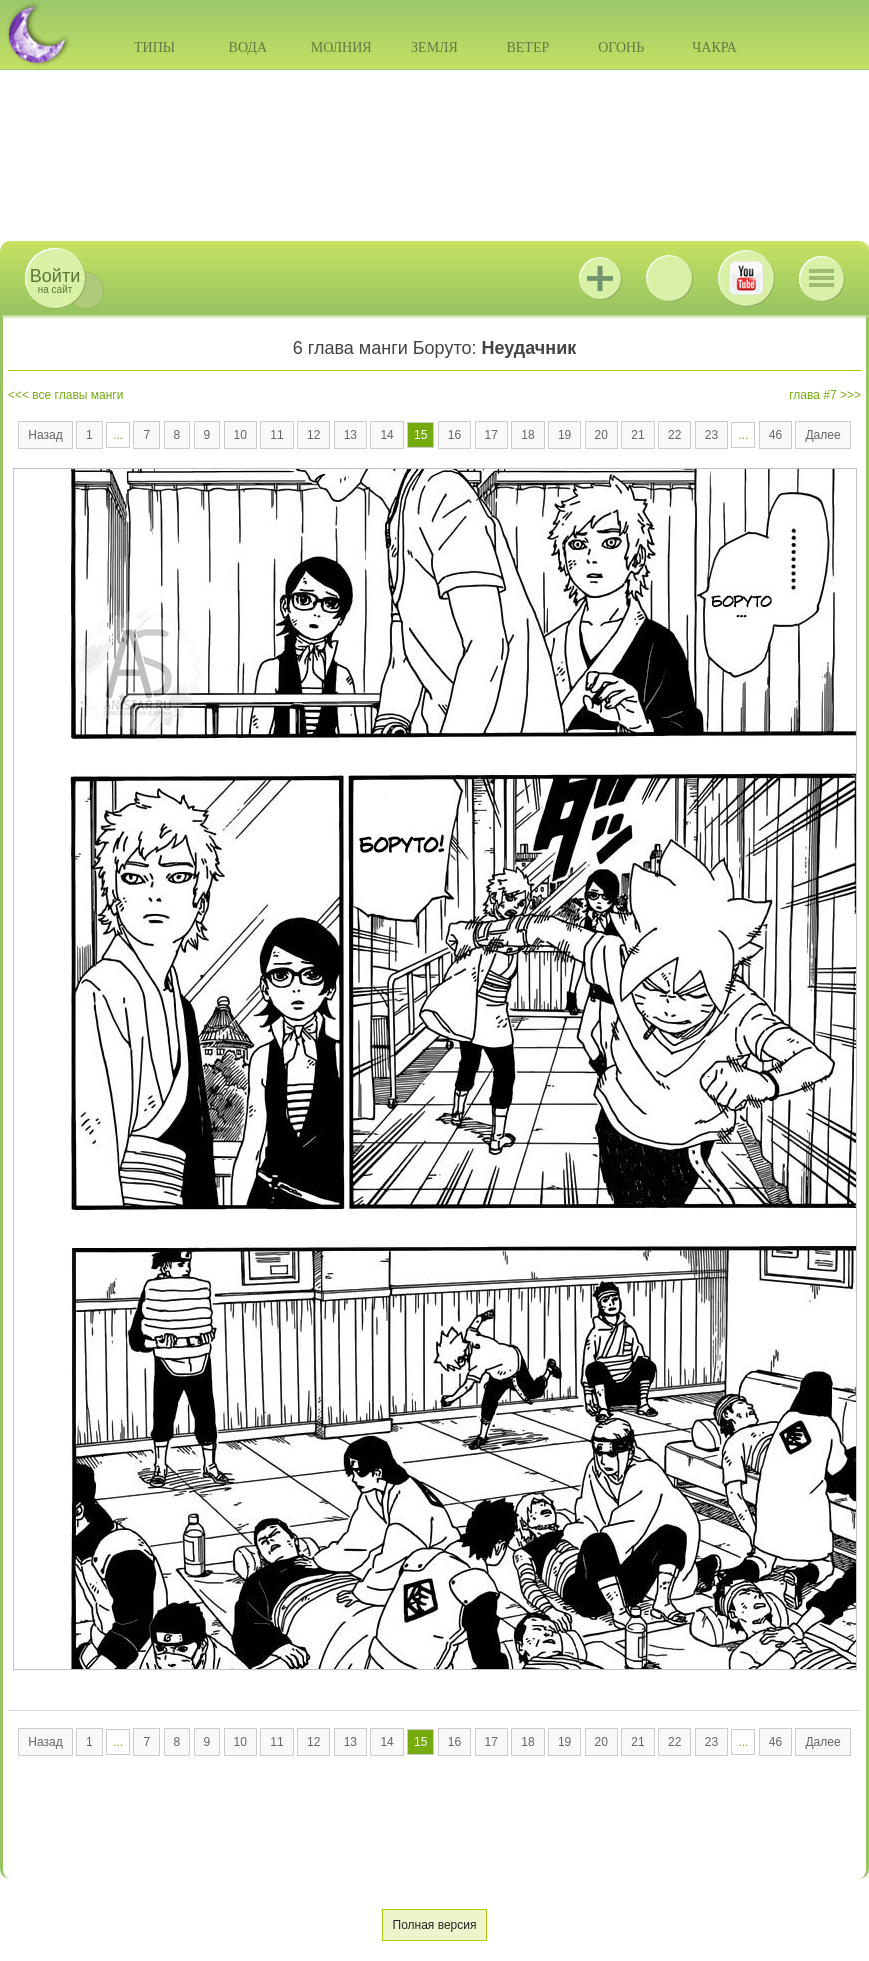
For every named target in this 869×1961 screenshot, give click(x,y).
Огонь (621, 47)
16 (454, 435)
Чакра (714, 47)
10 (240, 435)
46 (775, 435)
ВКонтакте (669, 278)
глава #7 (812, 395)
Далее (822, 435)
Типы (154, 47)
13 (350, 435)
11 (276, 435)
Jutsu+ (600, 278)
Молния (341, 47)
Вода (248, 47)
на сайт (55, 280)
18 (527, 435)
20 (601, 435)
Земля (434, 47)
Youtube (746, 278)
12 (313, 435)
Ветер (527, 47)
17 (491, 435)
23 (711, 435)
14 (386, 435)
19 (564, 435)
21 (637, 435)
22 (674, 435)
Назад (45, 435)
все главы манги (77, 395)
